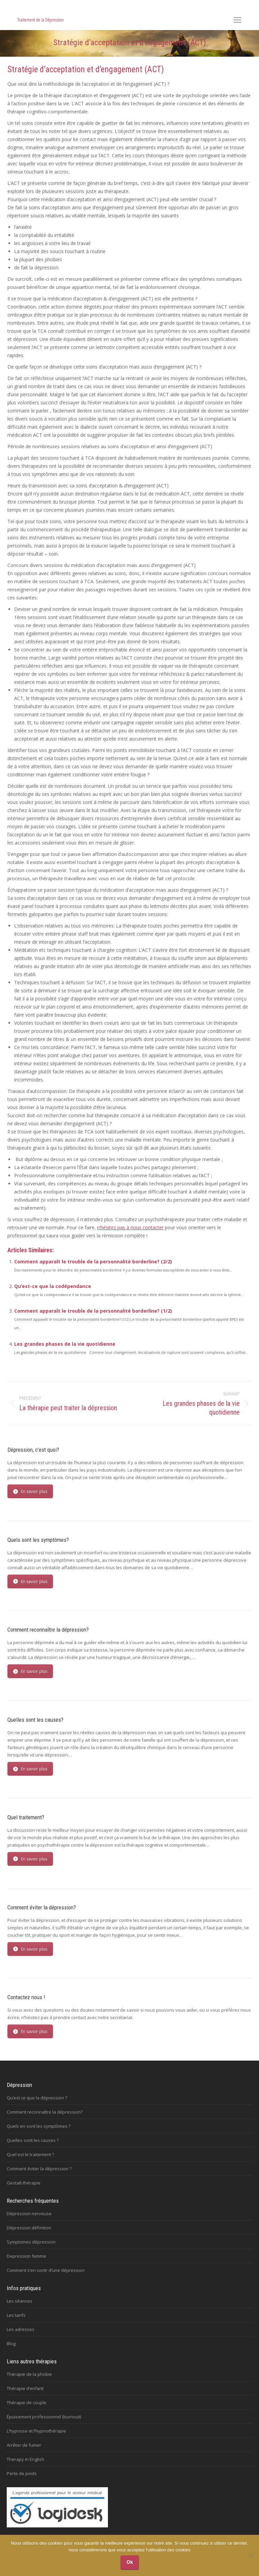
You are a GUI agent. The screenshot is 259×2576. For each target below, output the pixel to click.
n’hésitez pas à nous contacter (130, 1227)
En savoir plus (30, 1491)
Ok (129, 2562)
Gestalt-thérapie (23, 2183)
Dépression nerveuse (29, 2213)
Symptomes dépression (31, 2242)
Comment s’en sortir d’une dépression (46, 2270)
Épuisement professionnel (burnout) (44, 2417)
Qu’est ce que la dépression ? (37, 2098)
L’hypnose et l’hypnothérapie (36, 2431)
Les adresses (20, 2329)
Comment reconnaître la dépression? (45, 2112)
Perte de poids (22, 2473)
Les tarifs (16, 2315)
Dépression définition (29, 2228)
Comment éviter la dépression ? (39, 2169)
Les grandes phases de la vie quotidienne (64, 1344)
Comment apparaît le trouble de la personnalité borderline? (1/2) (93, 1311)
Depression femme (26, 2256)
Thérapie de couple (27, 2402)
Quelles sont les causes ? (33, 2140)
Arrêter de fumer (24, 2445)
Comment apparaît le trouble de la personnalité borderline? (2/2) (93, 1261)
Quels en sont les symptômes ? (38, 2126)
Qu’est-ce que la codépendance (52, 1286)
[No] (250, 2555)
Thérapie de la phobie (29, 2374)
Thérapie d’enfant (25, 2388)
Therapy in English (25, 2459)
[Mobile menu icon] (237, 20)
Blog (11, 2343)
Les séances (19, 2301)
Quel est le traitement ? (30, 2154)
